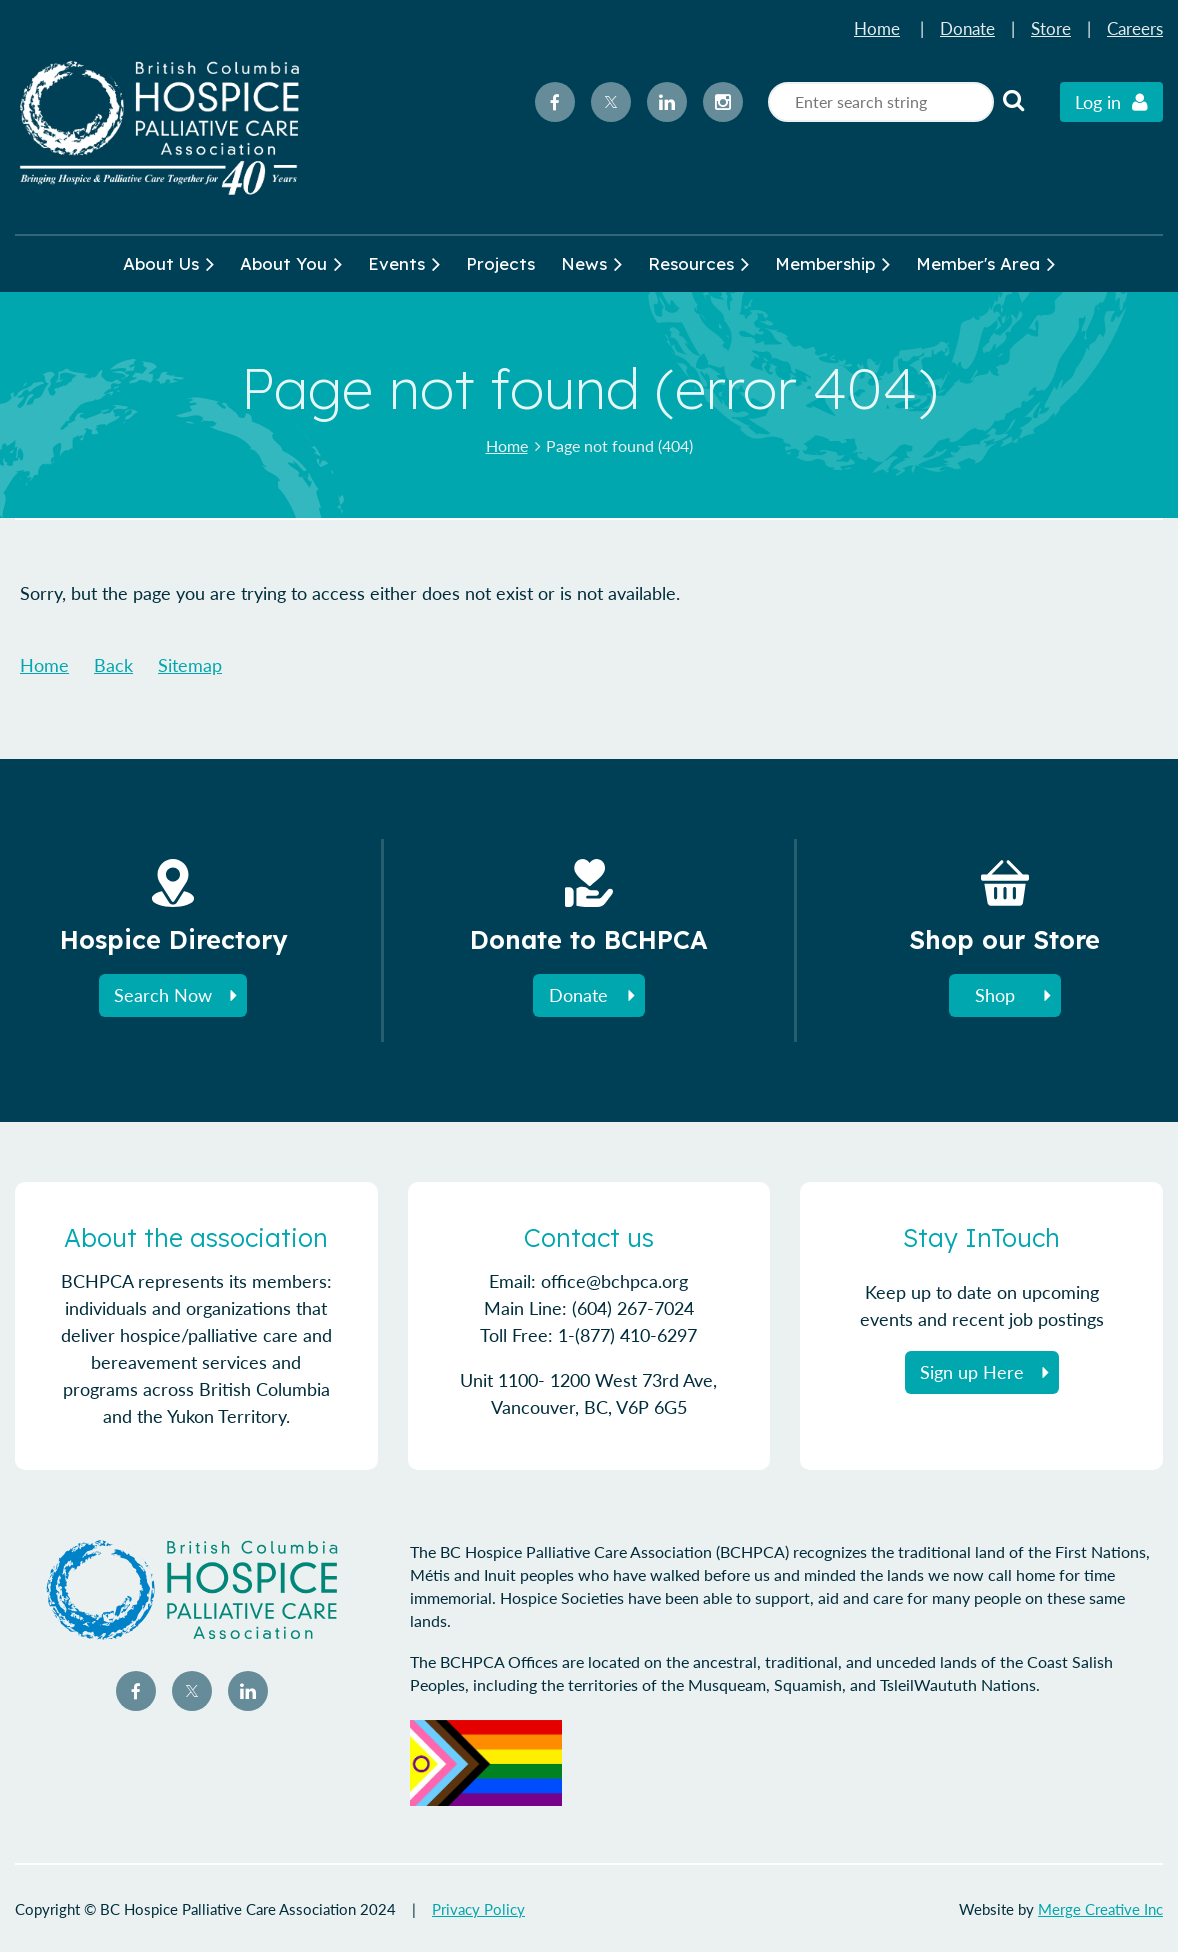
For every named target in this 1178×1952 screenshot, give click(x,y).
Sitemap (190, 665)
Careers (1135, 28)
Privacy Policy (478, 1909)
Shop (995, 995)
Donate (967, 28)
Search (1013, 100)
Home (877, 28)
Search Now (163, 995)
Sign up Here (972, 1372)
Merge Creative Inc (1100, 1909)
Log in (1098, 102)
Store (1051, 28)
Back (113, 665)
